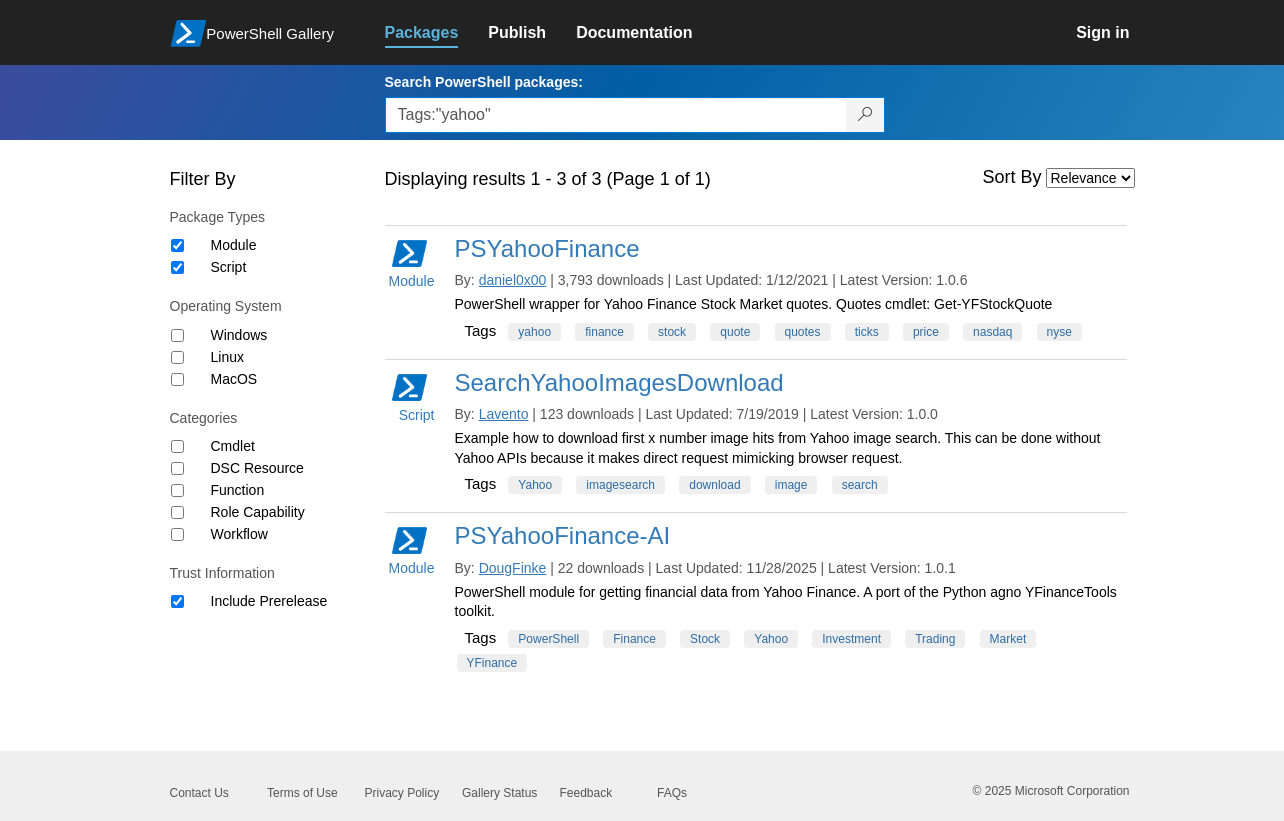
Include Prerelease (269, 601)
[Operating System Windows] (177, 335)
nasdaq (992, 332)
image (791, 485)
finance (604, 332)
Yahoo (535, 485)
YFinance (492, 663)
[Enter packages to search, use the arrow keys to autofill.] (616, 115)
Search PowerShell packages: (484, 82)
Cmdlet (233, 446)
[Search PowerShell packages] (865, 115)
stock (672, 332)
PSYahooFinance (547, 248)
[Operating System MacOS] (177, 379)
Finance (634, 639)
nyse (1059, 332)
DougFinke (513, 568)
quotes (803, 332)
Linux (227, 357)
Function (238, 490)
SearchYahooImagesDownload (619, 382)
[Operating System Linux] (177, 357)
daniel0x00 (513, 280)
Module (234, 245)
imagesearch (620, 485)
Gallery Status (499, 793)
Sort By (1012, 177)
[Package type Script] (177, 267)
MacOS (234, 379)
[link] (437, 33)
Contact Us (199, 793)
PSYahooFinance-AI (563, 535)
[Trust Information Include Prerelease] (177, 601)
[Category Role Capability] (177, 512)
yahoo (534, 332)
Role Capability (258, 512)
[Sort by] (1090, 178)
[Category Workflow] (177, 534)
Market (1008, 639)
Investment (851, 639)
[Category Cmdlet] (177, 446)
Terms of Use (302, 793)
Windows (239, 335)
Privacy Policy (402, 793)
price (926, 332)
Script (229, 267)
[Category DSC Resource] (177, 468)
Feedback (586, 793)
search (860, 485)
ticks (867, 332)
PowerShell (548, 639)
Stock (705, 639)
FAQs (672, 793)
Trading (935, 639)
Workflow (239, 534)
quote (735, 332)
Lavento (504, 414)
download (714, 485)
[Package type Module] (177, 245)
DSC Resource (257, 468)
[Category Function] (177, 490)
